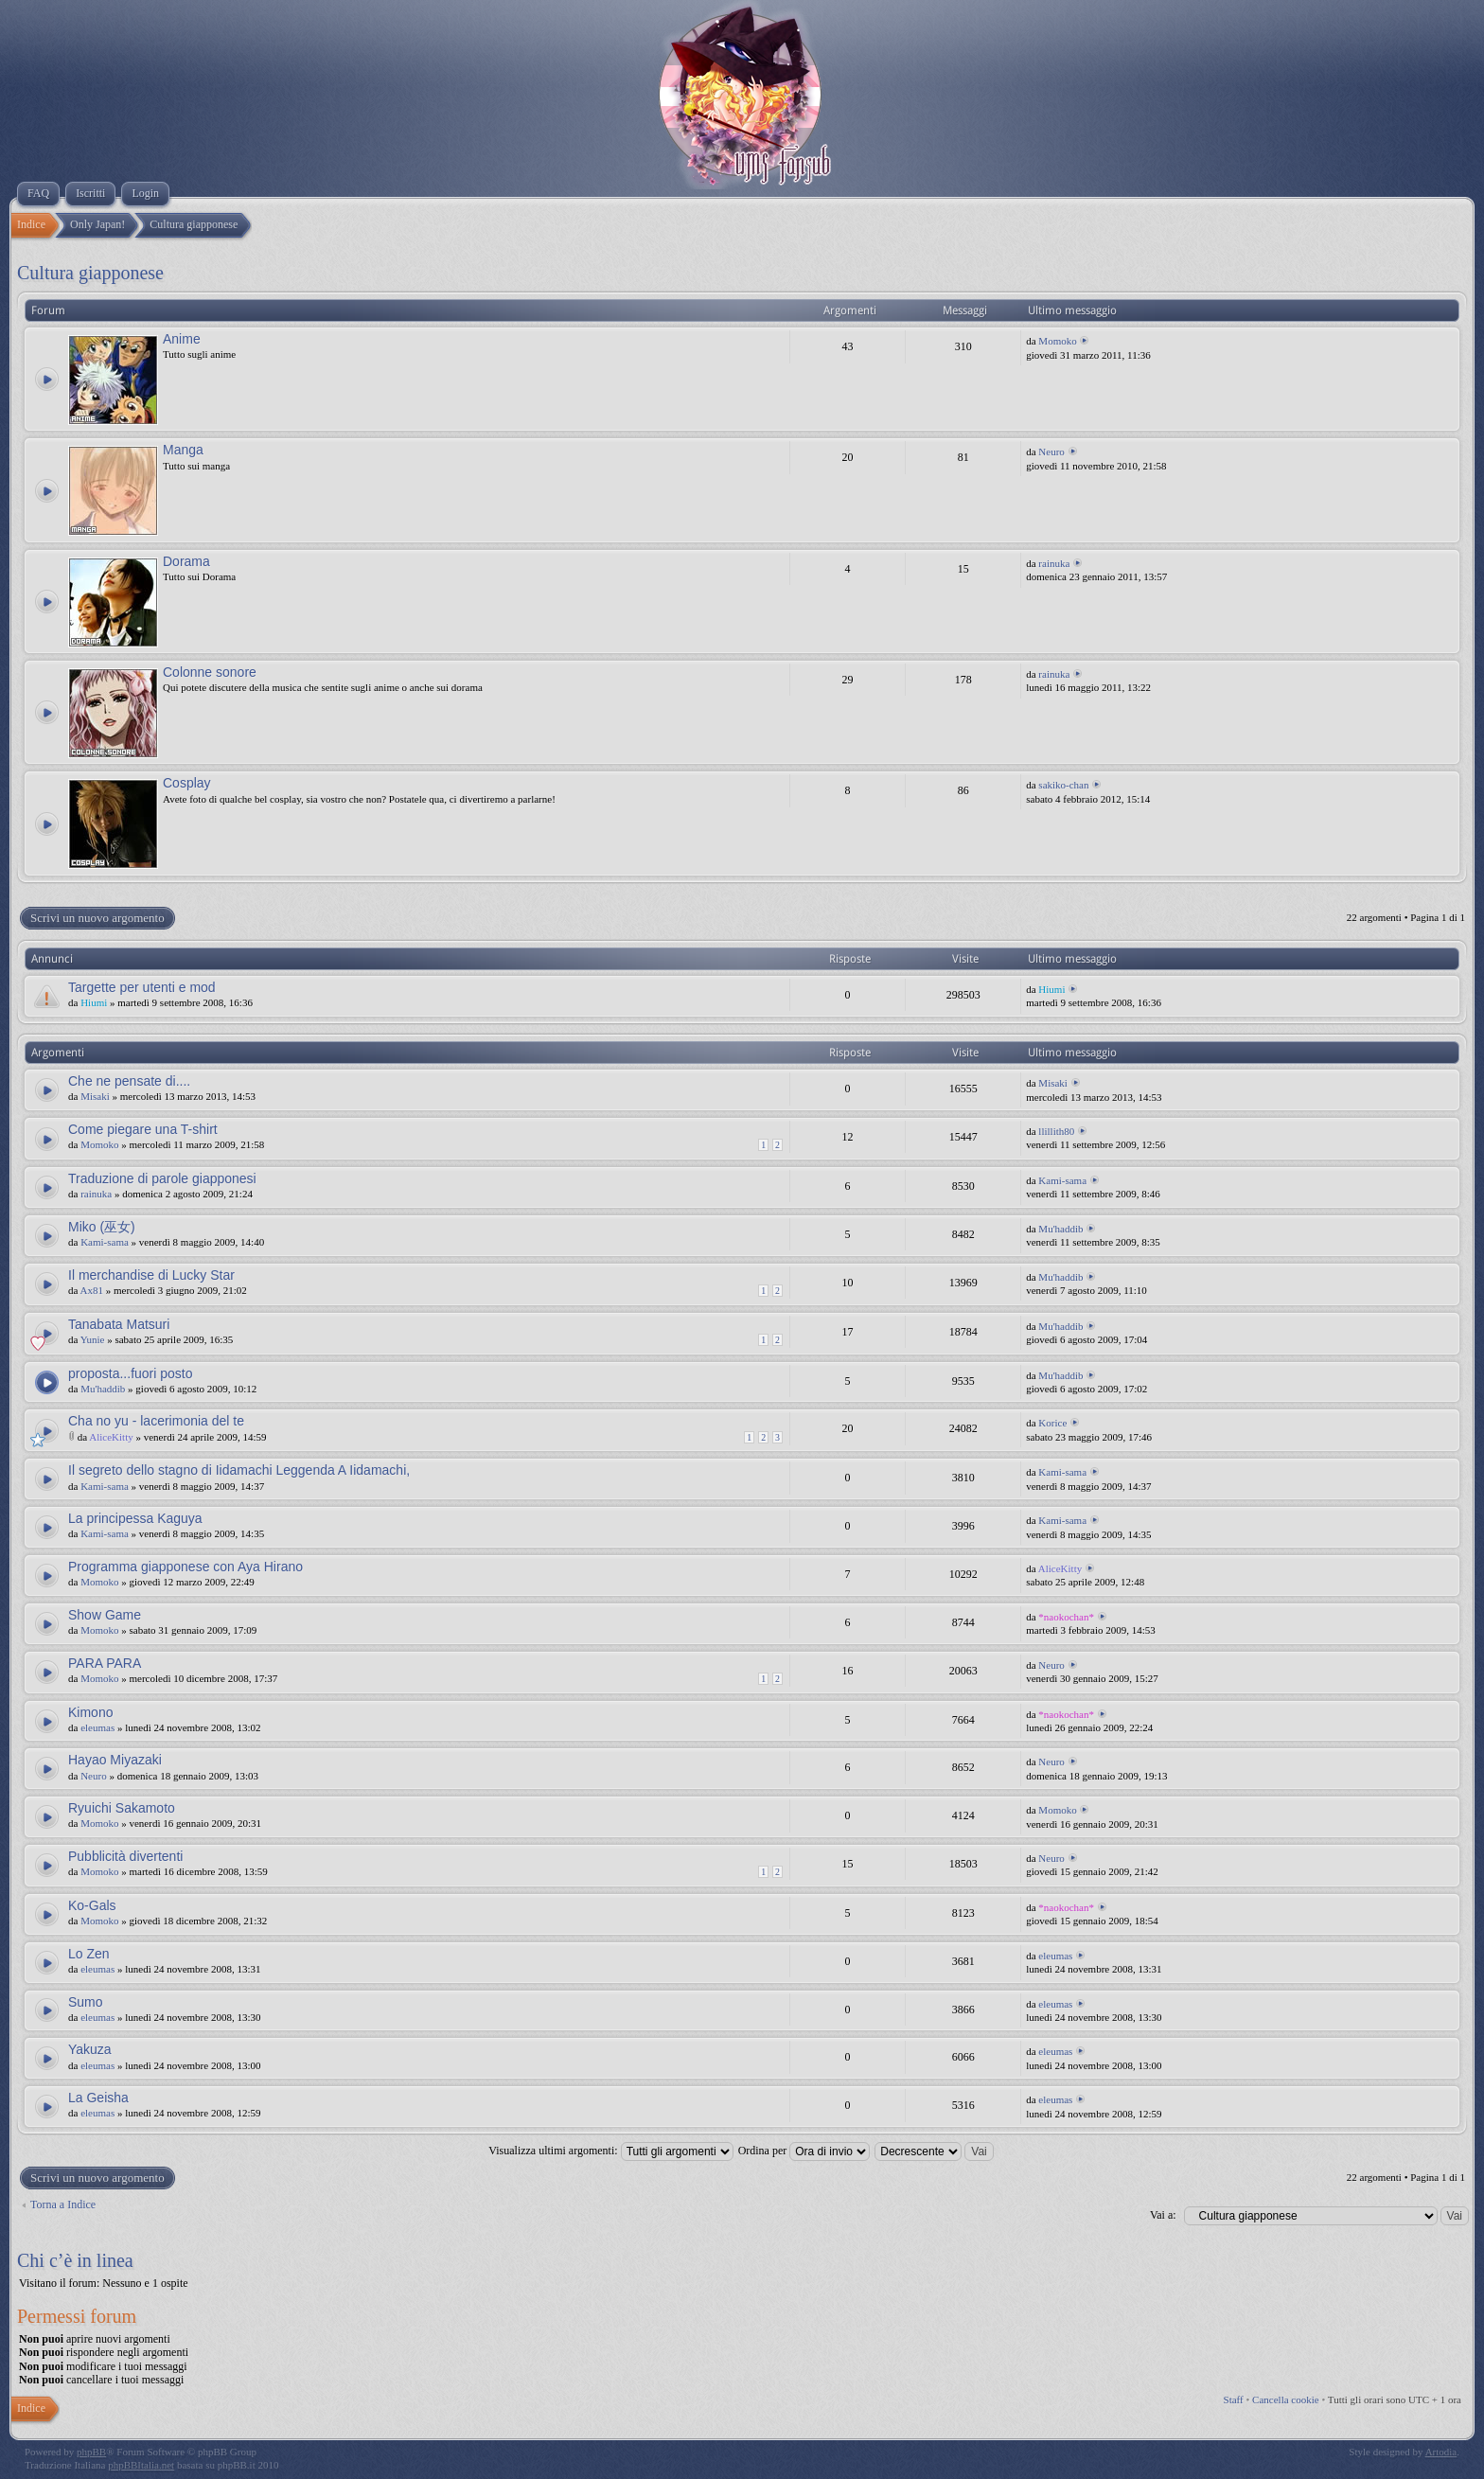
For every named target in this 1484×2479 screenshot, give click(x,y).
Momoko (1057, 340)
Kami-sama (1062, 1180)
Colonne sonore (209, 672)
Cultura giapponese (90, 272)
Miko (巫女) (101, 1226)
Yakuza (90, 2049)
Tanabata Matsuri (118, 1324)
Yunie (92, 1339)
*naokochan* (1066, 1616)
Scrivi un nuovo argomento (96, 918)
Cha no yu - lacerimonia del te (156, 1420)
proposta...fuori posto (130, 1373)
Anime (182, 338)
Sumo (85, 2002)
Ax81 (91, 1290)
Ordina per (804, 2150)
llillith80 (1056, 1131)
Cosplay (187, 782)
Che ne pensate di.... (129, 1081)
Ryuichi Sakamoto (121, 1807)
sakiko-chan (1063, 784)
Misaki (95, 1096)
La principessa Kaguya (135, 1518)
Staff (1234, 2399)
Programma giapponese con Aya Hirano (185, 1566)
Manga (183, 449)
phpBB (91, 2451)
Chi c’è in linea (75, 2260)
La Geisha (98, 2097)
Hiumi (93, 1002)
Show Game (104, 1614)
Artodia (1441, 2451)
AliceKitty (110, 1437)
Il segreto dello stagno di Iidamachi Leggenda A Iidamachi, (239, 1470)
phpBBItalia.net (141, 2464)
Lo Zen (89, 1953)
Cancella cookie (1285, 2399)
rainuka (1053, 563)
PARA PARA (104, 1663)
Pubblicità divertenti (125, 1856)
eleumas (97, 1727)
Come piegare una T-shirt (143, 1129)
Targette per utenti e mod (142, 987)
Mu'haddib (1060, 1228)
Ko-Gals (92, 1905)
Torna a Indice (63, 2204)
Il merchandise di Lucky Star (151, 1275)
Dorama (186, 561)
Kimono (90, 1712)
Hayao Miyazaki (115, 1759)
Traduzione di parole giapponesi (162, 1178)
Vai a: (1163, 2215)
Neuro (1051, 451)
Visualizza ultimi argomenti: (610, 2150)
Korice (1052, 1422)
